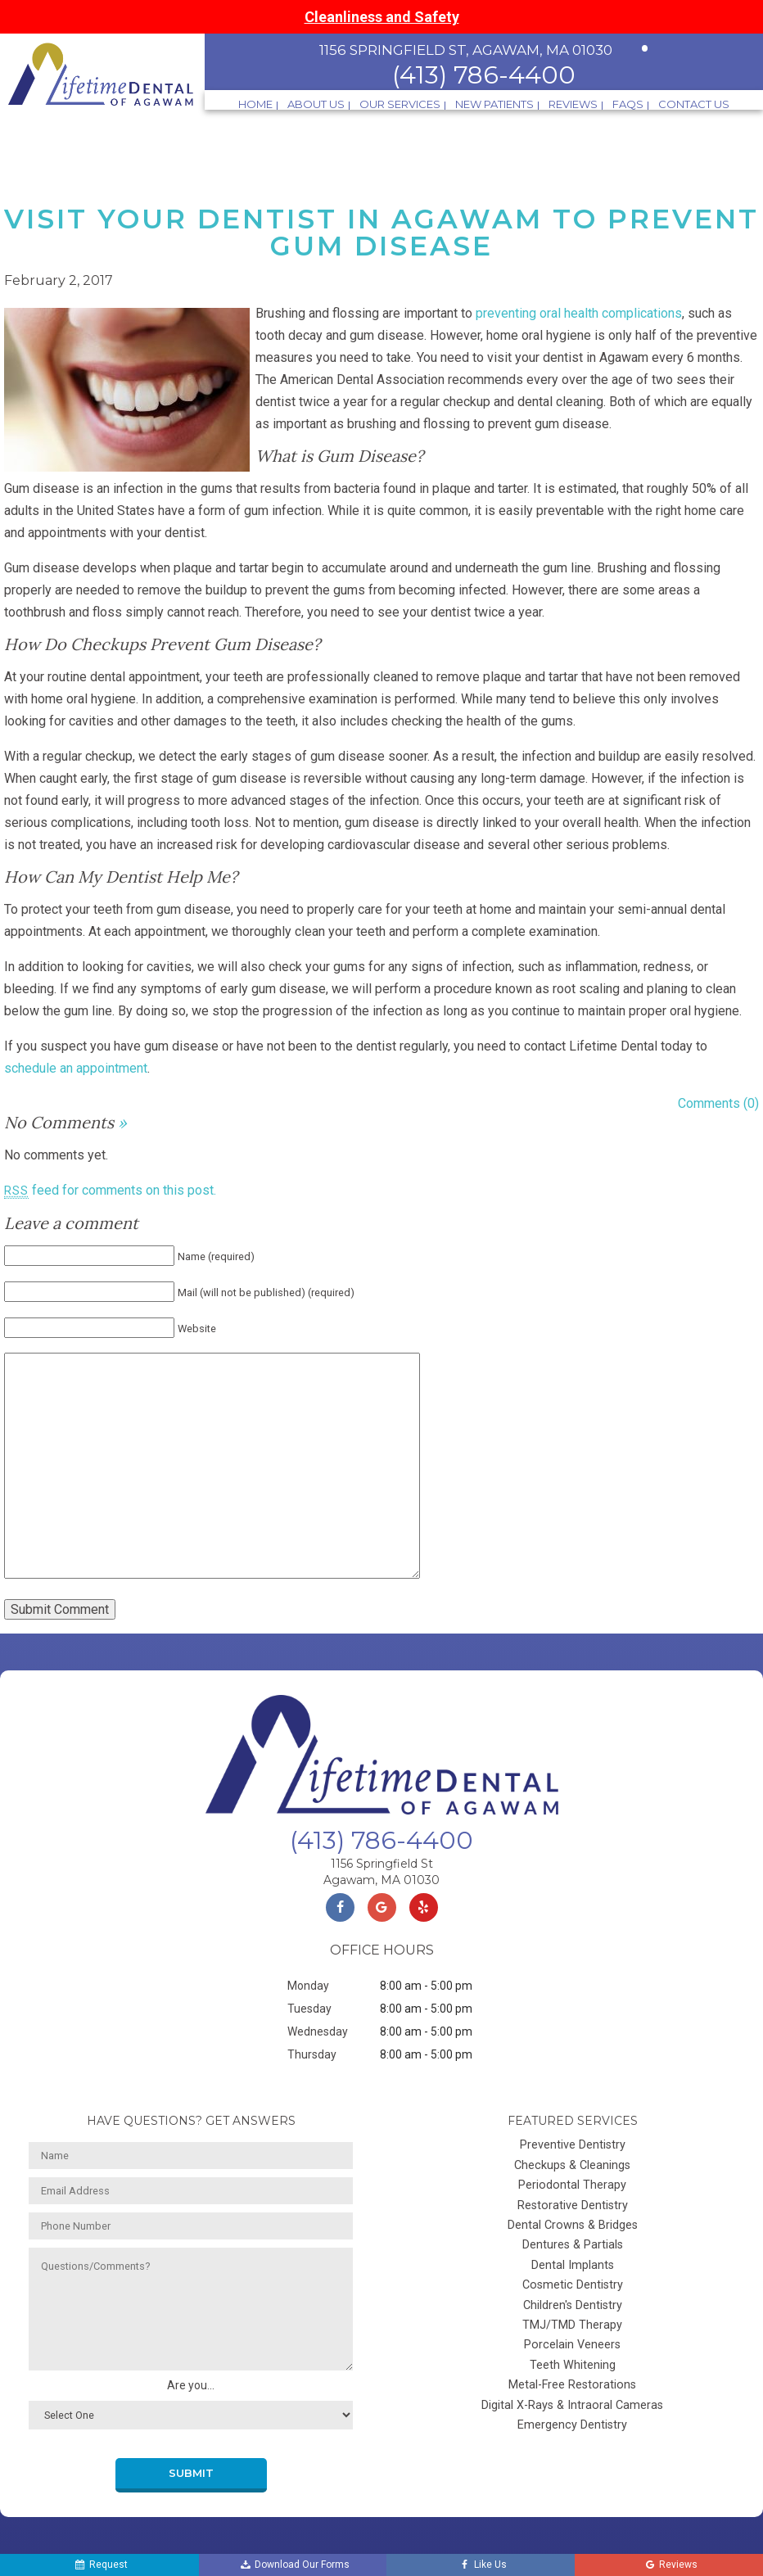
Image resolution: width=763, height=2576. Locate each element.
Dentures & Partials (572, 2245)
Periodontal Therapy (572, 2185)
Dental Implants (572, 2265)
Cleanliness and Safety (382, 16)
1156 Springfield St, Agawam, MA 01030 (465, 50)
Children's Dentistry (572, 2305)
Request (97, 2565)
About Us (316, 104)
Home (255, 104)
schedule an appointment (75, 1068)
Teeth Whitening (573, 2365)
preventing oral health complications (579, 313)
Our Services (399, 104)
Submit (191, 2473)
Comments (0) (718, 1103)
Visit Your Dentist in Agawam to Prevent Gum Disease (381, 232)
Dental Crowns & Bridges (573, 2225)
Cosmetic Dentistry (572, 2285)
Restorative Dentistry (572, 2205)
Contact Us (693, 104)
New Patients (494, 104)
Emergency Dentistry (572, 2425)
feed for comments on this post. (110, 1190)
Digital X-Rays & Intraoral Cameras (572, 2405)
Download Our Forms (287, 2565)
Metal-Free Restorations (572, 2385)
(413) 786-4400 (484, 75)
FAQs (627, 104)
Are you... (190, 2385)
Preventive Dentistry (572, 2145)
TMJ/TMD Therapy (572, 2325)
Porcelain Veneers (572, 2345)
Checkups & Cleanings (572, 2165)
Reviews (573, 104)
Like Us (478, 2565)
